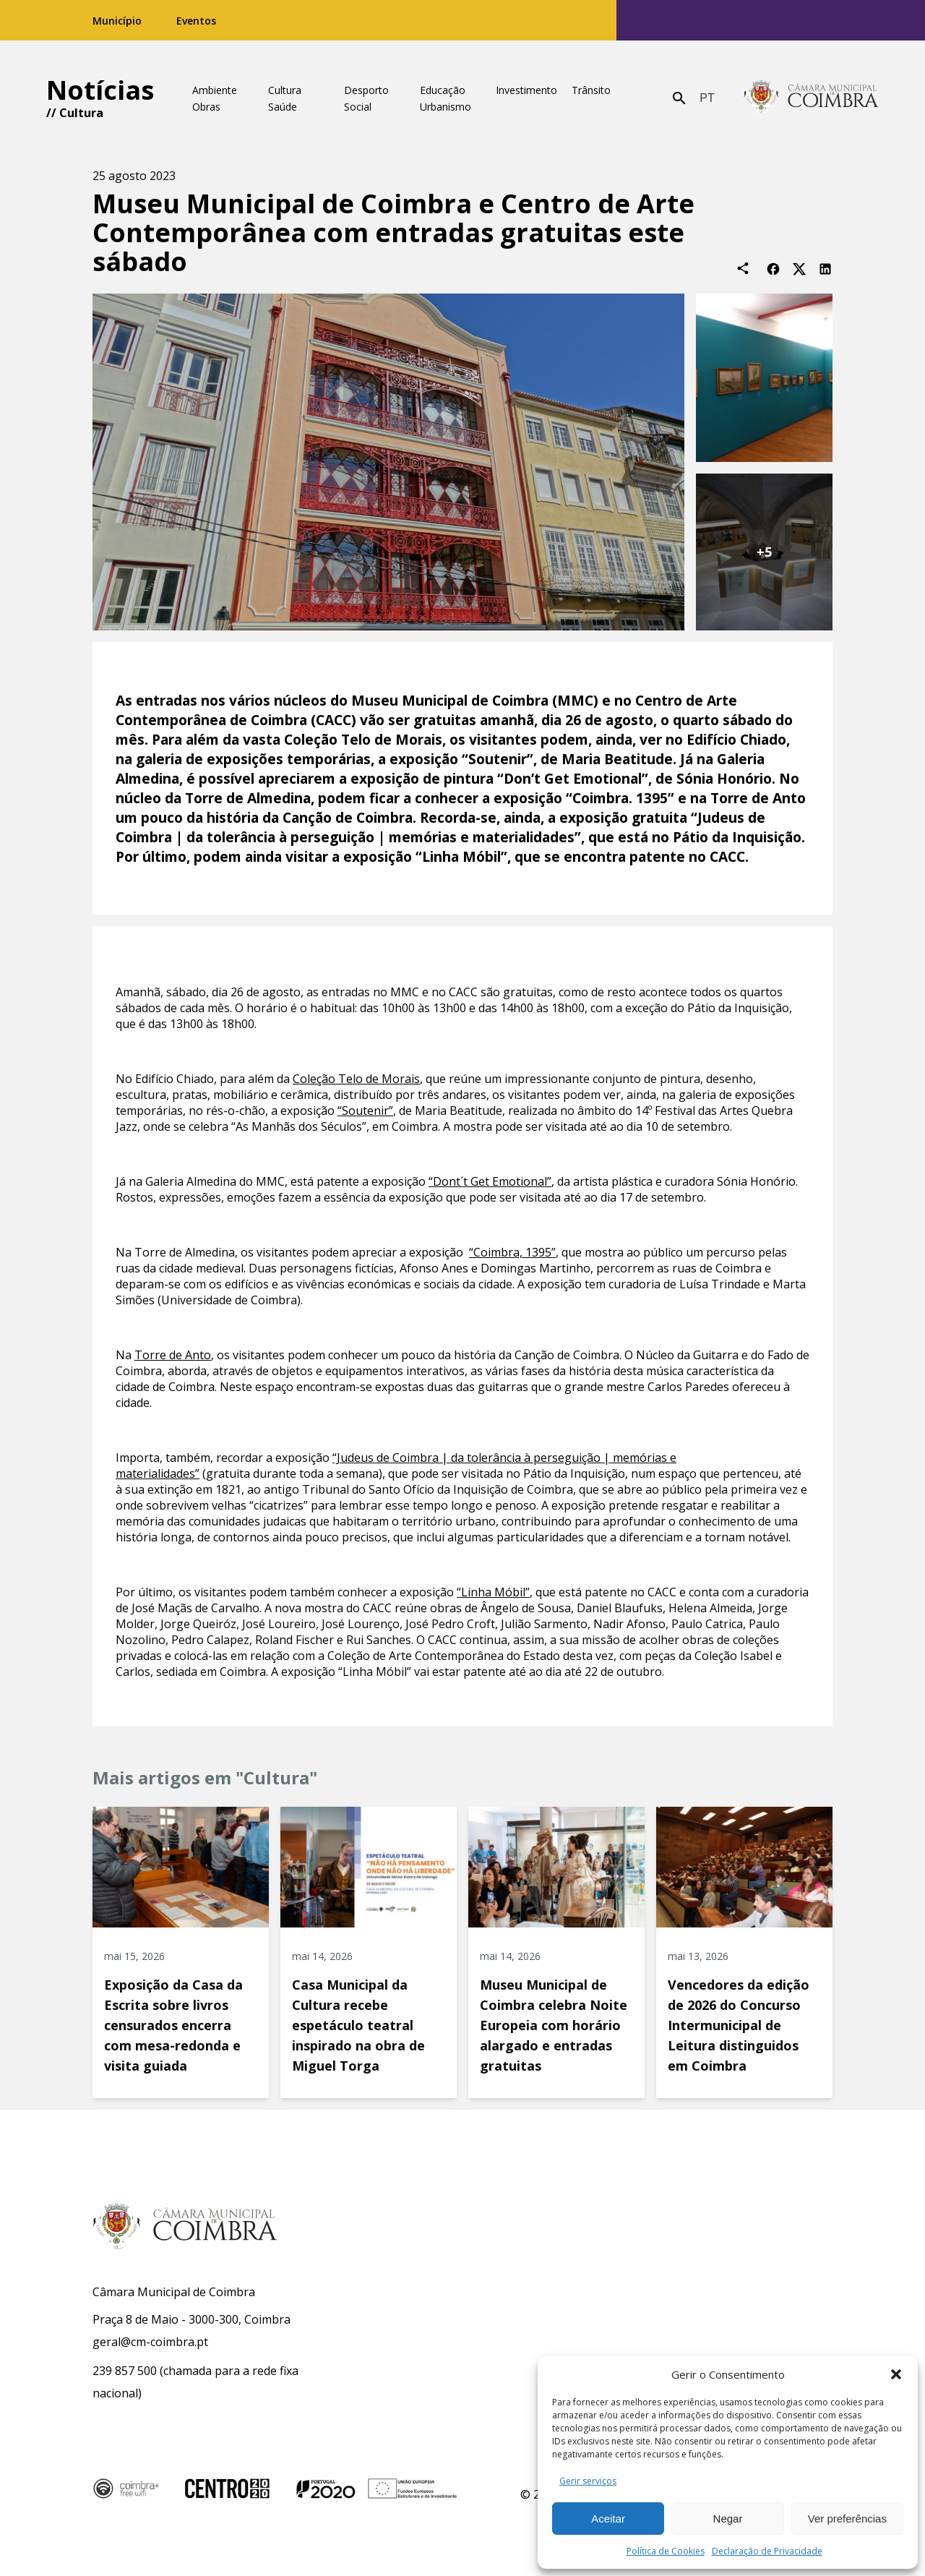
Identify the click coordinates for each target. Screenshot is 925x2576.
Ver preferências (847, 2518)
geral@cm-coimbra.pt (150, 2342)
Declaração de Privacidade (767, 2551)
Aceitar (608, 2518)
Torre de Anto (172, 1355)
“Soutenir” (365, 1110)
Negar (728, 2518)
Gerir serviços (587, 2481)
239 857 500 (124, 2371)
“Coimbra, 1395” (512, 1252)
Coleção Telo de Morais (356, 1079)
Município (117, 20)
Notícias (100, 90)
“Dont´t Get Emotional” (490, 1181)
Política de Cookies (666, 2551)
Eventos (196, 20)
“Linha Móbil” (493, 1592)
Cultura (81, 113)
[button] (896, 2374)
